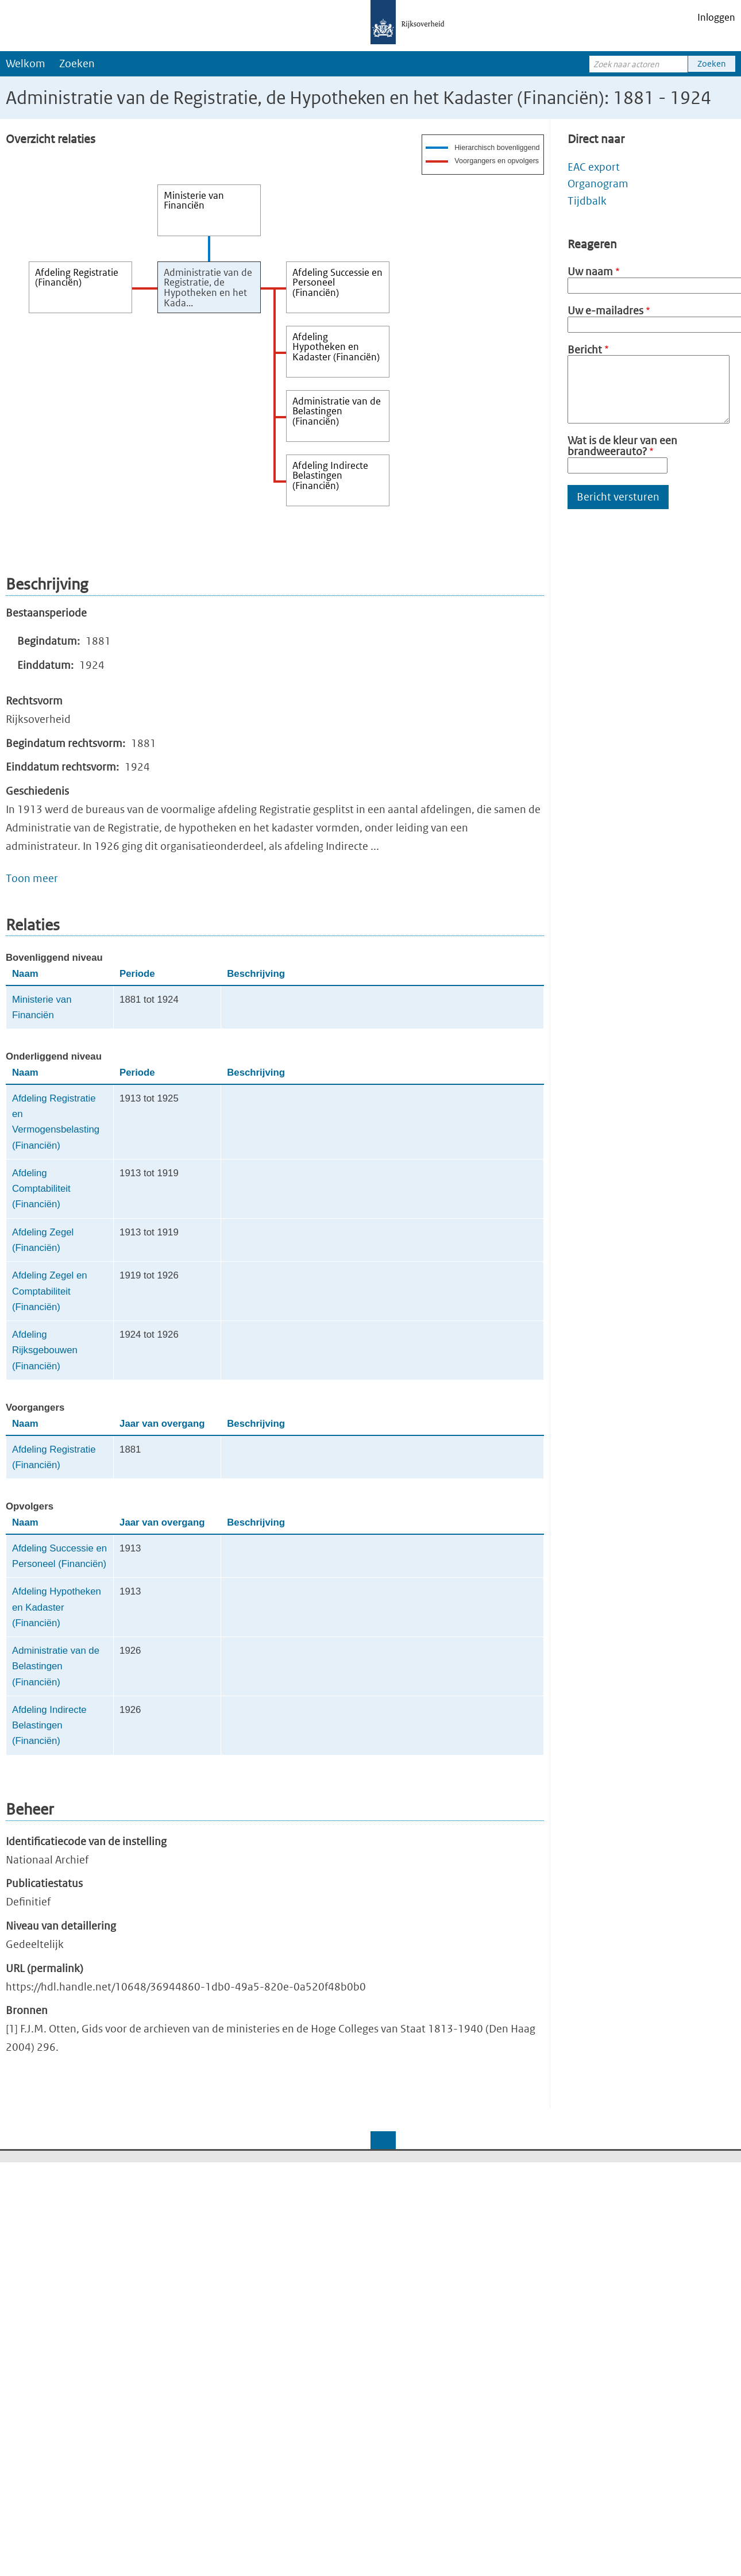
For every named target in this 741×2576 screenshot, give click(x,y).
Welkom (25, 63)
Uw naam (590, 271)
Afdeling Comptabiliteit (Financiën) (41, 1189)
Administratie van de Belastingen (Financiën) (55, 1666)
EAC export (594, 167)
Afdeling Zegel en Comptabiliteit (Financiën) (49, 1291)
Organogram (598, 183)
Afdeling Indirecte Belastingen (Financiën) (49, 1725)
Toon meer (32, 878)
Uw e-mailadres (605, 310)
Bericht (585, 349)
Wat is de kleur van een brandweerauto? (622, 446)
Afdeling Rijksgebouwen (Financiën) (45, 1350)
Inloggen (716, 17)
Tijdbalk (587, 200)
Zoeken (77, 63)
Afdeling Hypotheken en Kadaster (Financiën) (56, 1607)
